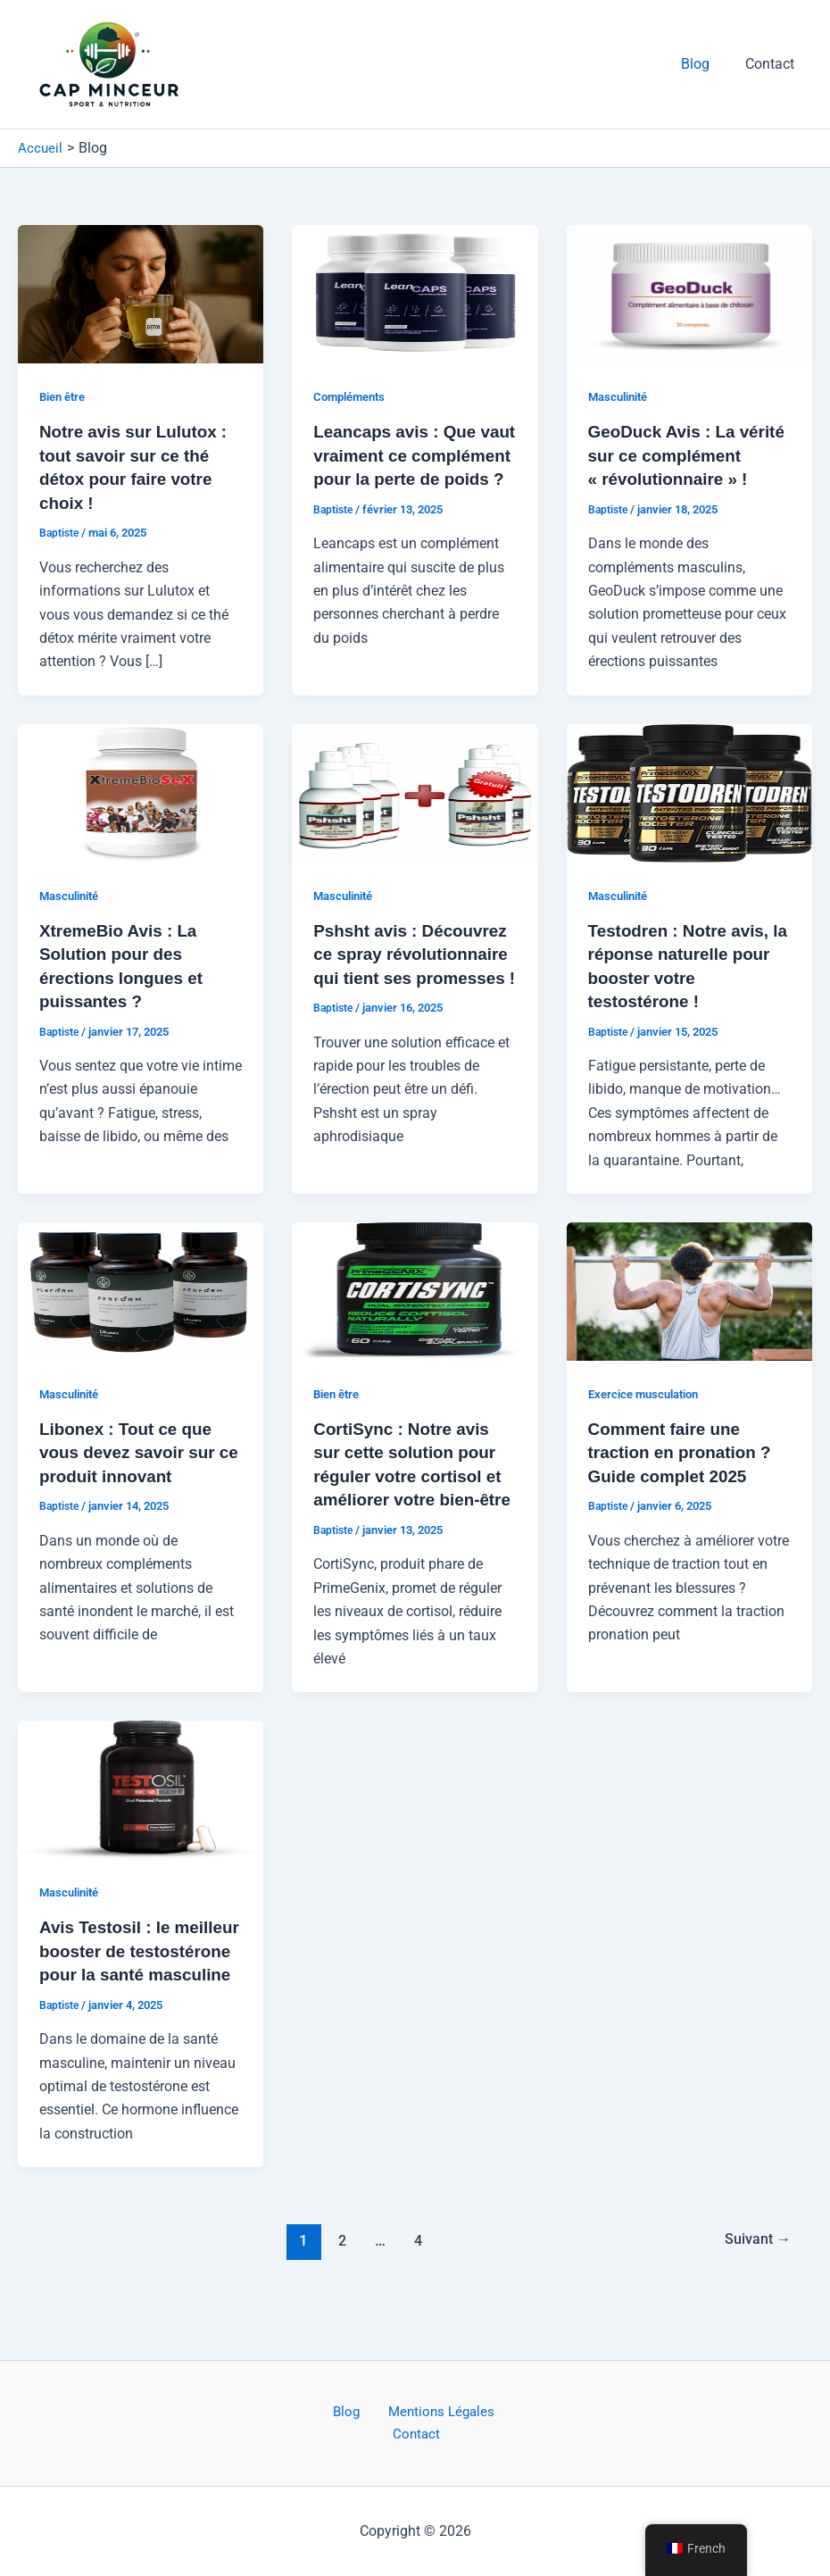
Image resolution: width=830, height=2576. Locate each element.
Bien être (65, 396)
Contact (773, 63)
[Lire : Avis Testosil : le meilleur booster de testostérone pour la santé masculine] (140, 1830)
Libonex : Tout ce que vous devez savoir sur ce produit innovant (132, 1472)
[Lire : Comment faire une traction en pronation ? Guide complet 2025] (689, 1310)
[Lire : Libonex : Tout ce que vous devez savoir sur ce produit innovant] (140, 1310)
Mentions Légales (405, 2433)
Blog (706, 63)
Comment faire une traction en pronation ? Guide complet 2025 (685, 1472)
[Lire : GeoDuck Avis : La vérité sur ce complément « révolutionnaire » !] (689, 293)
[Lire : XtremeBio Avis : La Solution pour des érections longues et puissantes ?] (140, 813)
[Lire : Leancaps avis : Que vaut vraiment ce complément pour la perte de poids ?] (414, 293)
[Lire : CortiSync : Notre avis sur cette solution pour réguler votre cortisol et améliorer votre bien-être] (414, 1310)
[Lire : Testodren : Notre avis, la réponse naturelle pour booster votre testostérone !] (689, 813)
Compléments (353, 396)
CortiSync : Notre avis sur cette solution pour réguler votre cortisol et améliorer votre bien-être (412, 1495)
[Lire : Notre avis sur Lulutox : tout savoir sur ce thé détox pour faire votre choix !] (140, 293)
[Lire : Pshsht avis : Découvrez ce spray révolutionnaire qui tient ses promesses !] (414, 813)
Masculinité (621, 396)
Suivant (755, 2304)
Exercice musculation (649, 1413)
